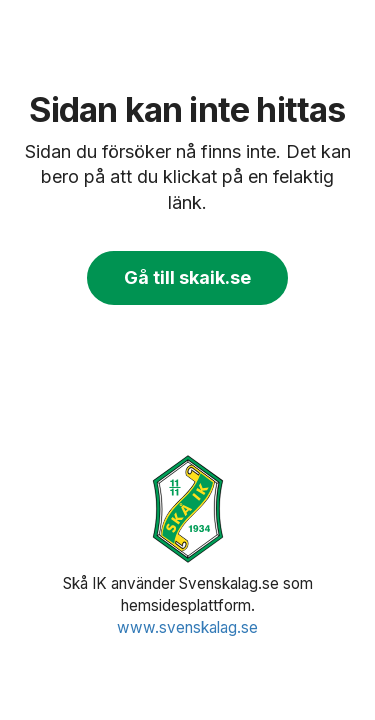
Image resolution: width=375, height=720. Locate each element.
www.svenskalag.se (187, 627)
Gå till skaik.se (187, 277)
